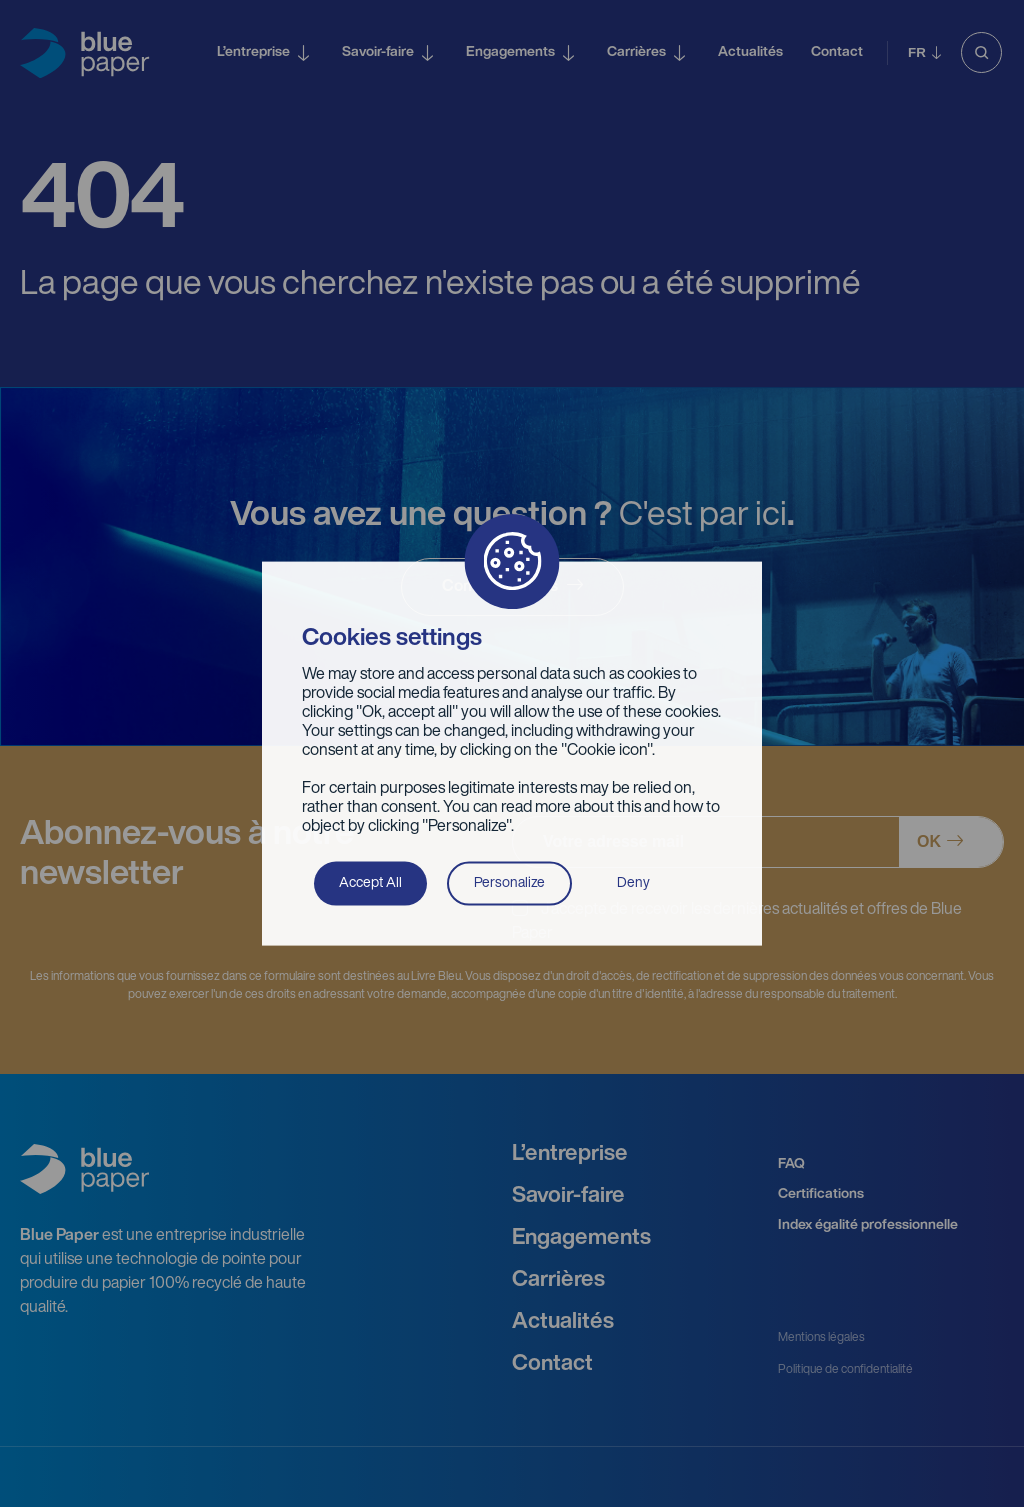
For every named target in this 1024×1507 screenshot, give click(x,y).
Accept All (370, 882)
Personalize (509, 882)
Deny (633, 882)
